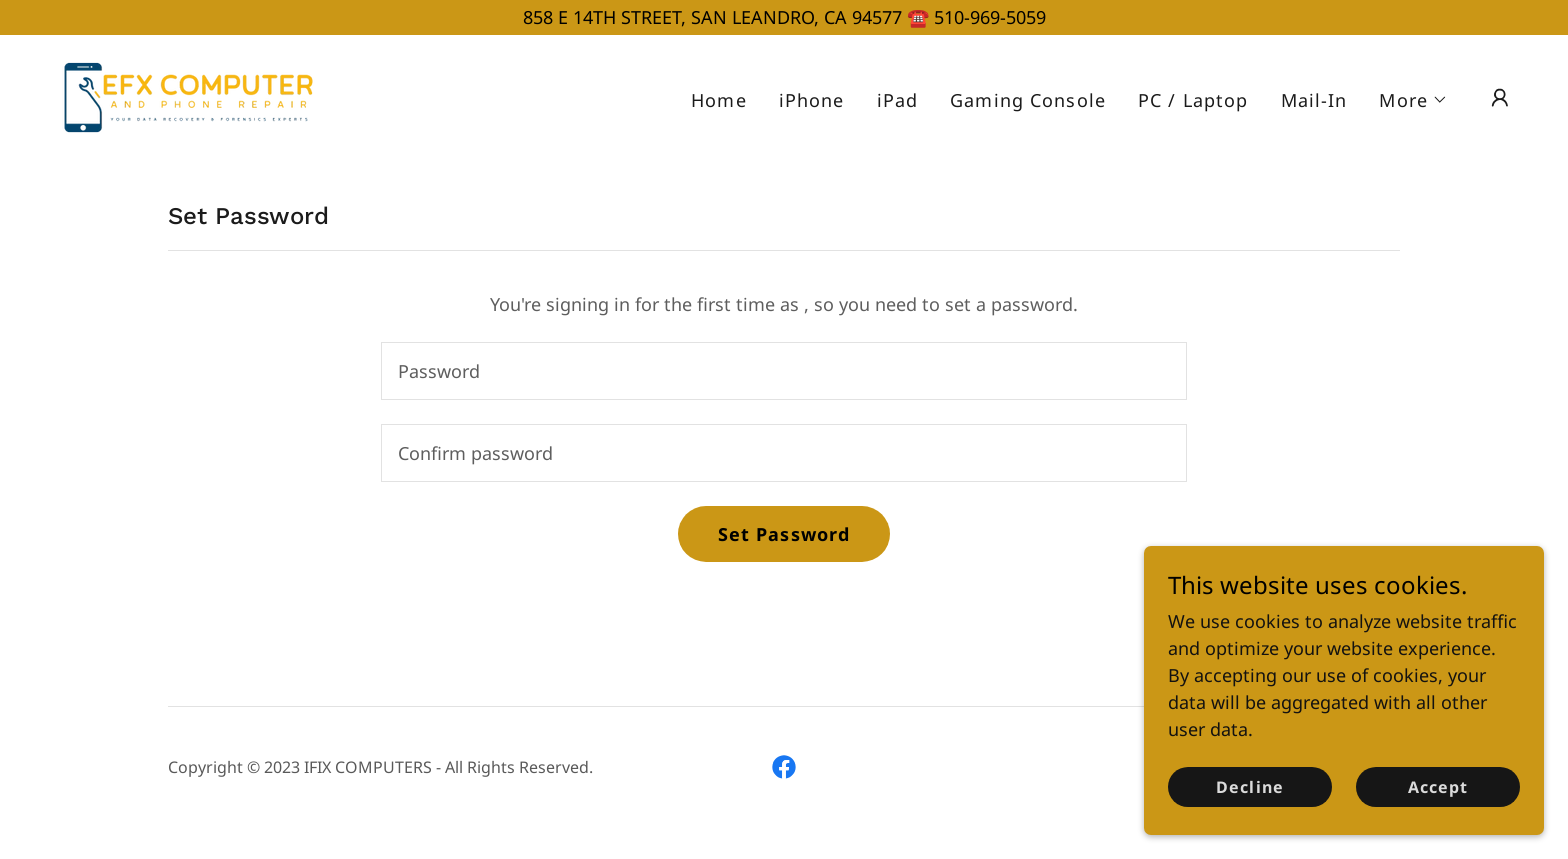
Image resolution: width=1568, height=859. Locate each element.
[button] (1413, 100)
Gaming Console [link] (1028, 100)
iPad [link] (898, 100)
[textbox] (783, 371)
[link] (182, 95)
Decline (1249, 815)
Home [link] (719, 100)
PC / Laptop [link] (1193, 100)
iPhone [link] (812, 100)
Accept (1438, 815)
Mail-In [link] (1314, 100)
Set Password (784, 534)
